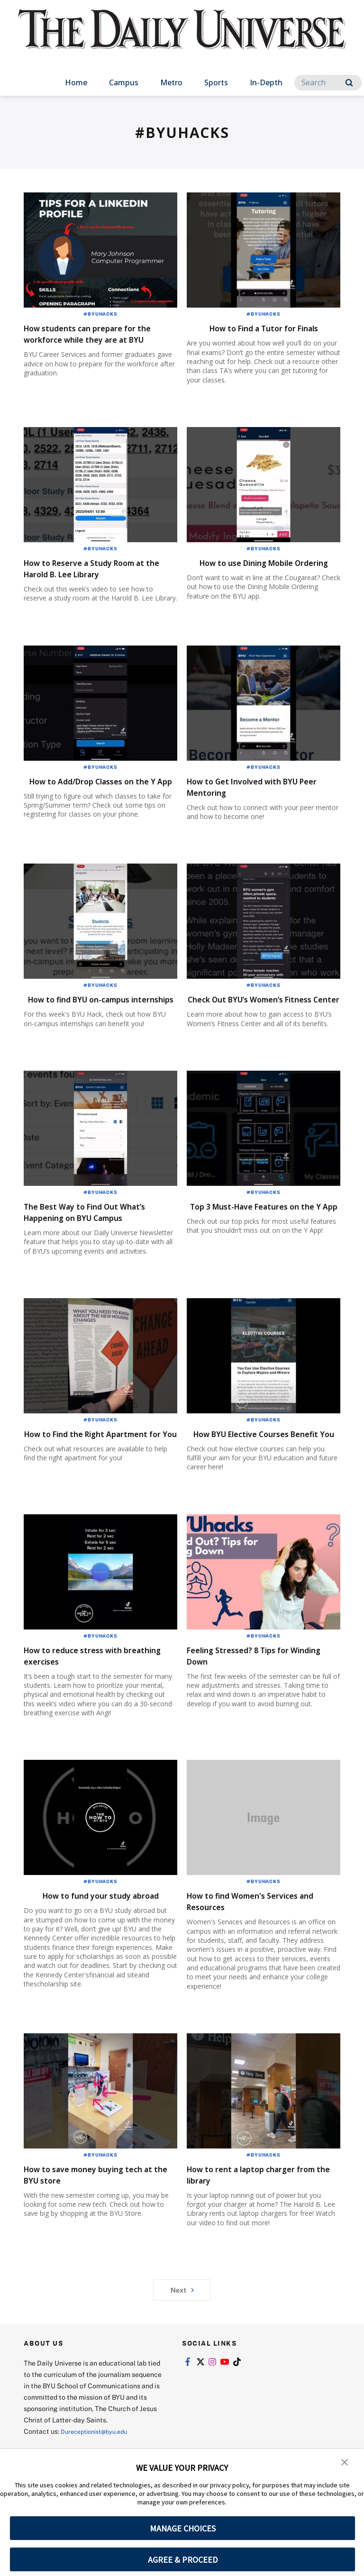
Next (182, 2346)
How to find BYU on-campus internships (90, 1027)
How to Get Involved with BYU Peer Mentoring (258, 800)
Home (76, 82)
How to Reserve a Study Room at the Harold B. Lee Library (95, 572)
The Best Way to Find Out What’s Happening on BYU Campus (85, 1251)
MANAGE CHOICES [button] (183, 2528)
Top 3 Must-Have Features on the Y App (256, 1246)
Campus (123, 82)
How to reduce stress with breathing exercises (86, 1712)
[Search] (328, 82)
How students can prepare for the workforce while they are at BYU (98, 339)
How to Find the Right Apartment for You (75, 1485)
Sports (216, 82)
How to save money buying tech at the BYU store (99, 2231)
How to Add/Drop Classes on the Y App (100, 800)
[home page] (182, 37)
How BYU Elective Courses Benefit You (248, 1485)
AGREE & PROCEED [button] (183, 2559)
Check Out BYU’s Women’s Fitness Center (248, 1027)
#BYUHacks (100, 314)
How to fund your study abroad (100, 1952)
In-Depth (266, 82)
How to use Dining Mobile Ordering (248, 572)
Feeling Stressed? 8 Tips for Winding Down (251, 1712)
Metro (171, 82)
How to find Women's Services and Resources (258, 1958)
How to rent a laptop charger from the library (256, 2231)
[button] (345, 2462)
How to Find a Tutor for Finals (264, 327)
